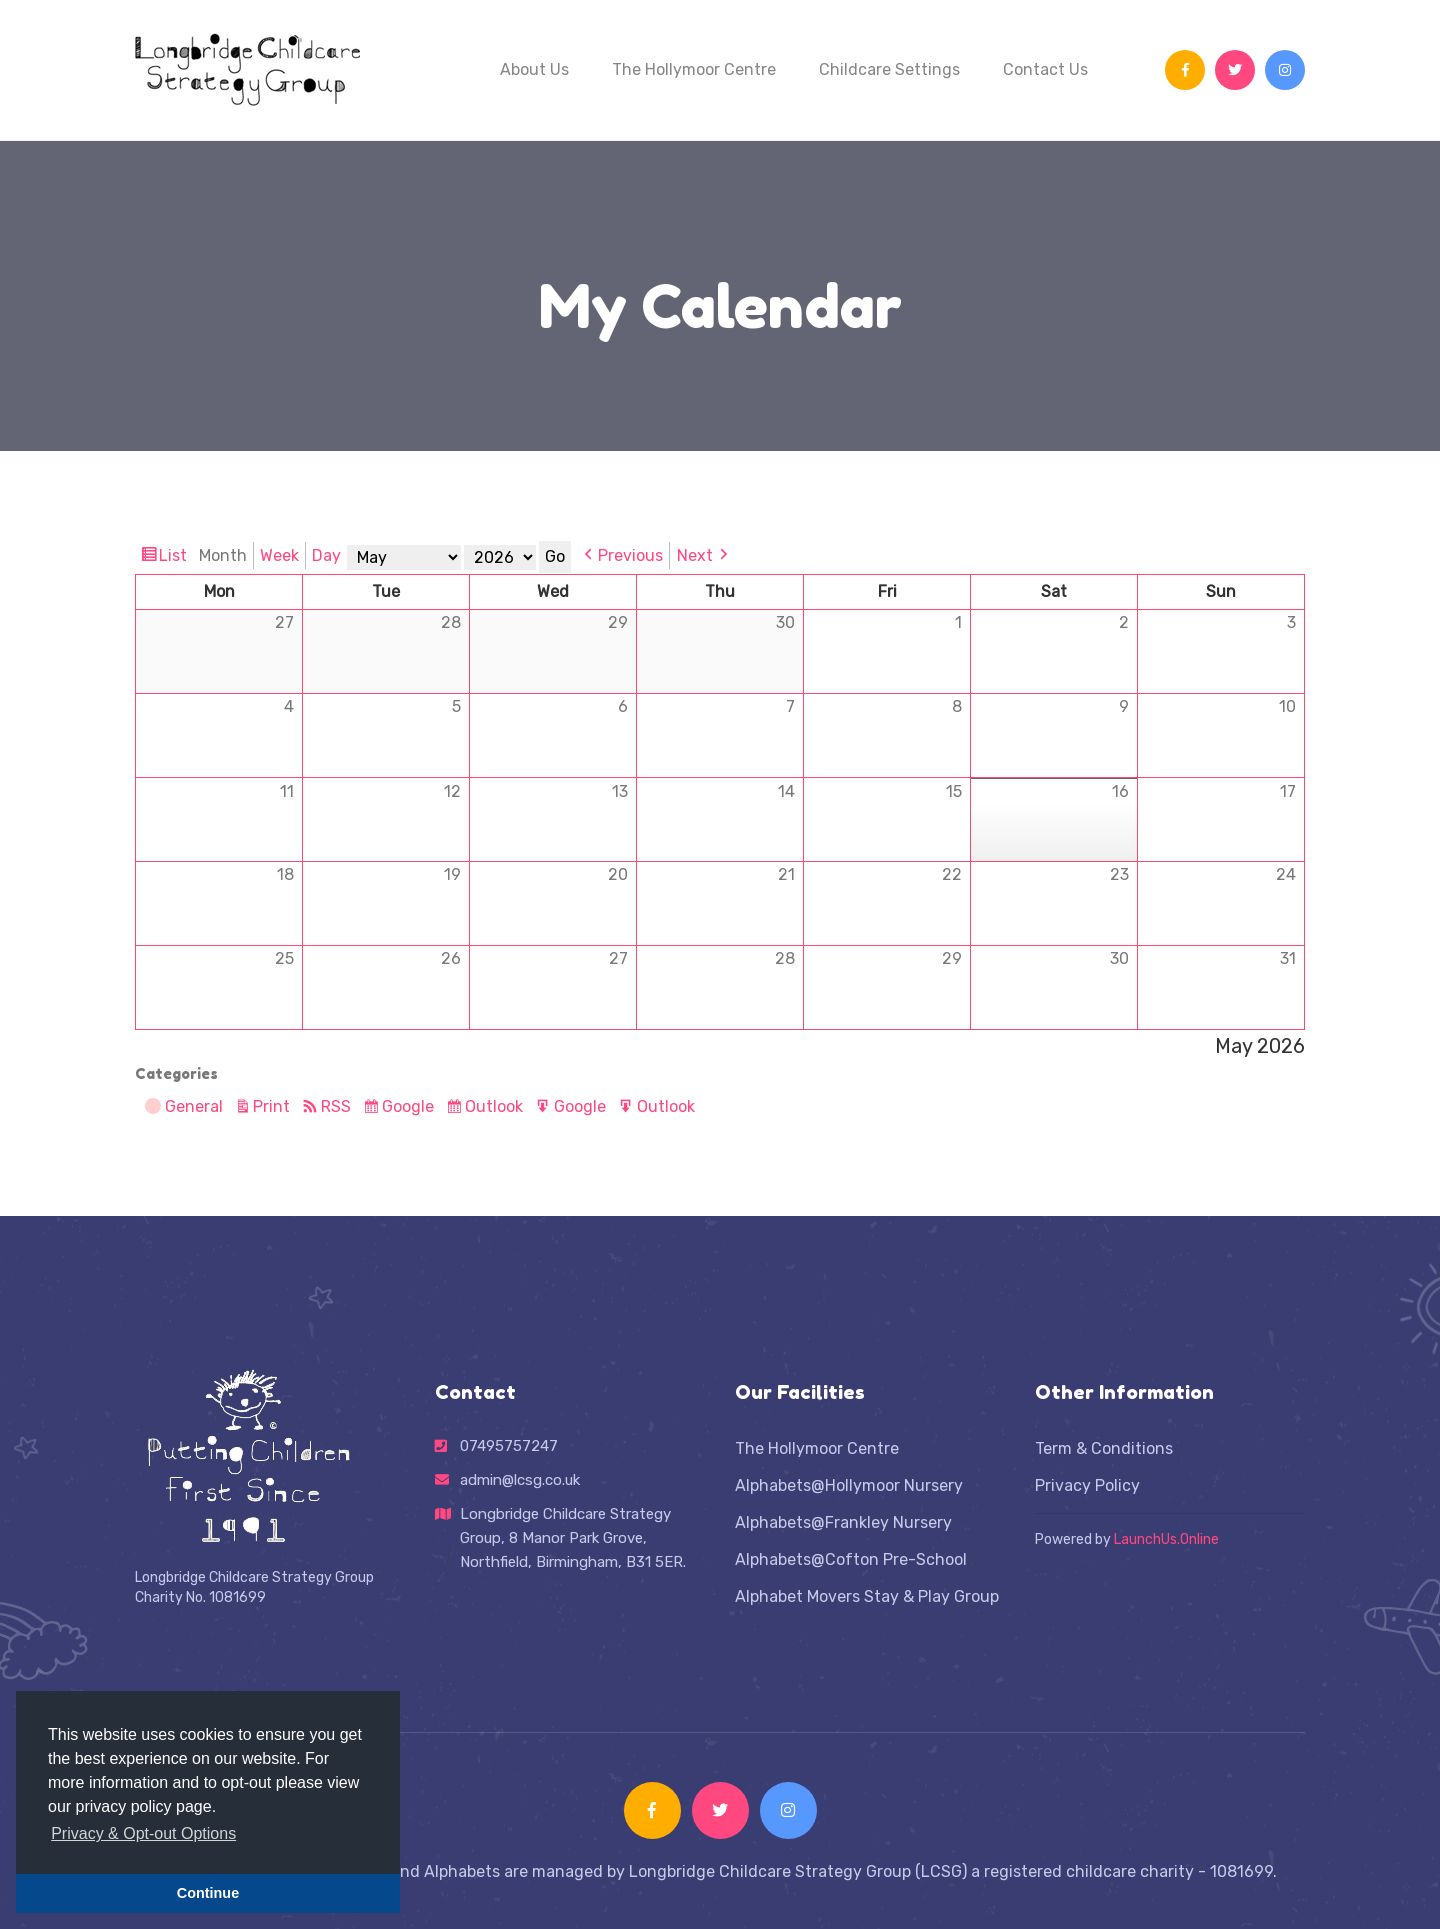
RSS (336, 1106)
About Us (534, 69)
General (184, 1108)
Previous (630, 555)
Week (279, 555)
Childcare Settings (889, 69)
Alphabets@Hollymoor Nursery (849, 1485)
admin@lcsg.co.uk (520, 1498)
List (175, 556)
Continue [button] (208, 1893)
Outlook (496, 1107)
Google (410, 1107)
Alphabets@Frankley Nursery (843, 1522)
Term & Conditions (1104, 1448)
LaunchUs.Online (1166, 1539)
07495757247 (509, 1446)
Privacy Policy (1087, 1485)
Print (274, 1106)
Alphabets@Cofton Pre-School (851, 1559)
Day (326, 555)
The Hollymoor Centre (694, 69)
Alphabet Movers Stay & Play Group (867, 1596)
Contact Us (1045, 69)
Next (695, 555)
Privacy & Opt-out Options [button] (143, 1833)
